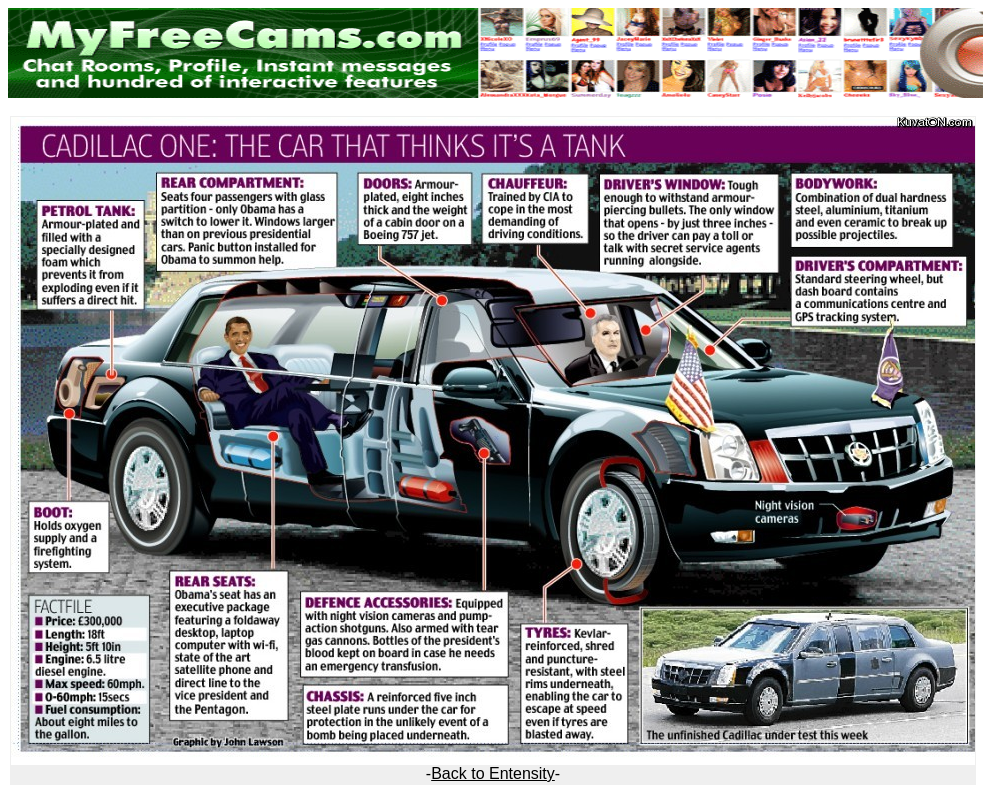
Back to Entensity (493, 773)
